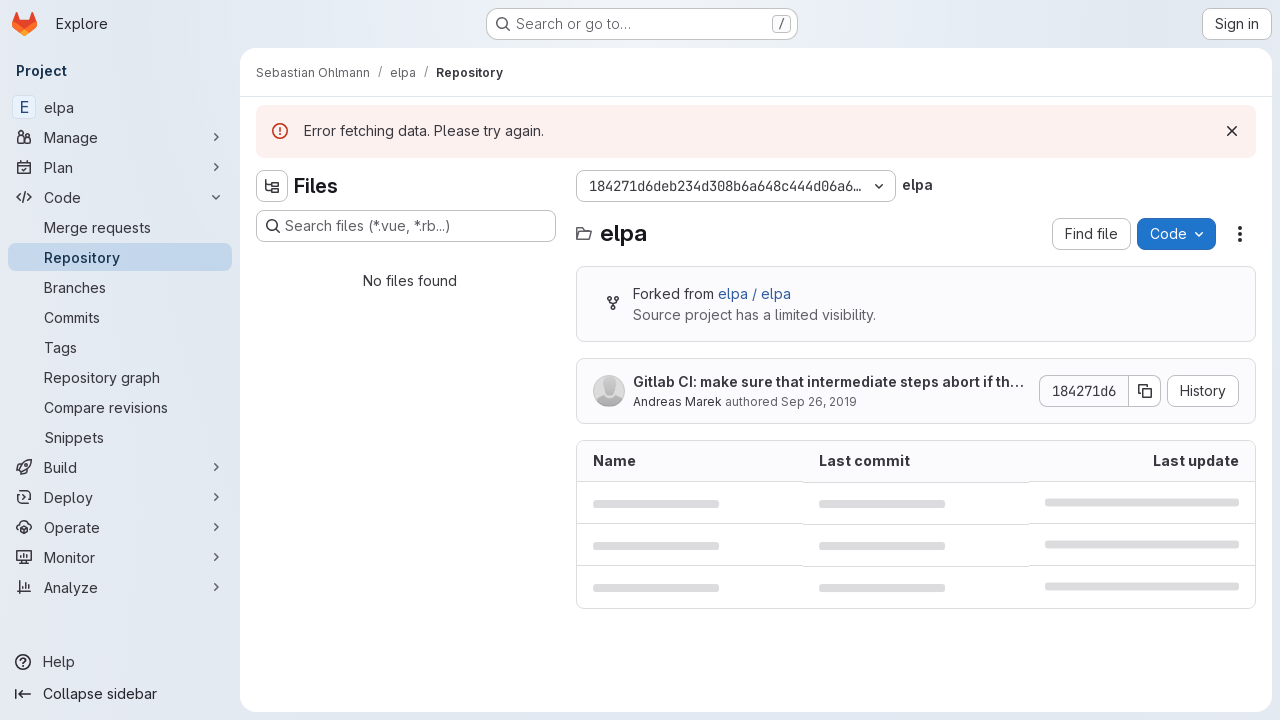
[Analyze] (120, 587)
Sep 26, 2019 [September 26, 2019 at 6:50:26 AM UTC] (819, 401)
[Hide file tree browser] (272, 186)
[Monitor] (120, 557)
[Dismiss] (1232, 131)
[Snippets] (120, 437)
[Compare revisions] (120, 407)
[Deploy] (120, 497)
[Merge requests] (120, 227)
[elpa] (120, 107)
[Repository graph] (120, 377)
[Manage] (120, 137)
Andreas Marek (677, 401)
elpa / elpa (754, 293)
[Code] (120, 197)
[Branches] (120, 287)
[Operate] (120, 527)
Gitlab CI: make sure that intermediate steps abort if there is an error (829, 382)
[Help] (120, 662)
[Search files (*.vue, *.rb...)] (406, 226)
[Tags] (120, 347)
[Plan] (120, 167)
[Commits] (120, 317)
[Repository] (120, 257)
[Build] (120, 467)
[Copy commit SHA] (1145, 391)
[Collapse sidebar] (120, 694)
